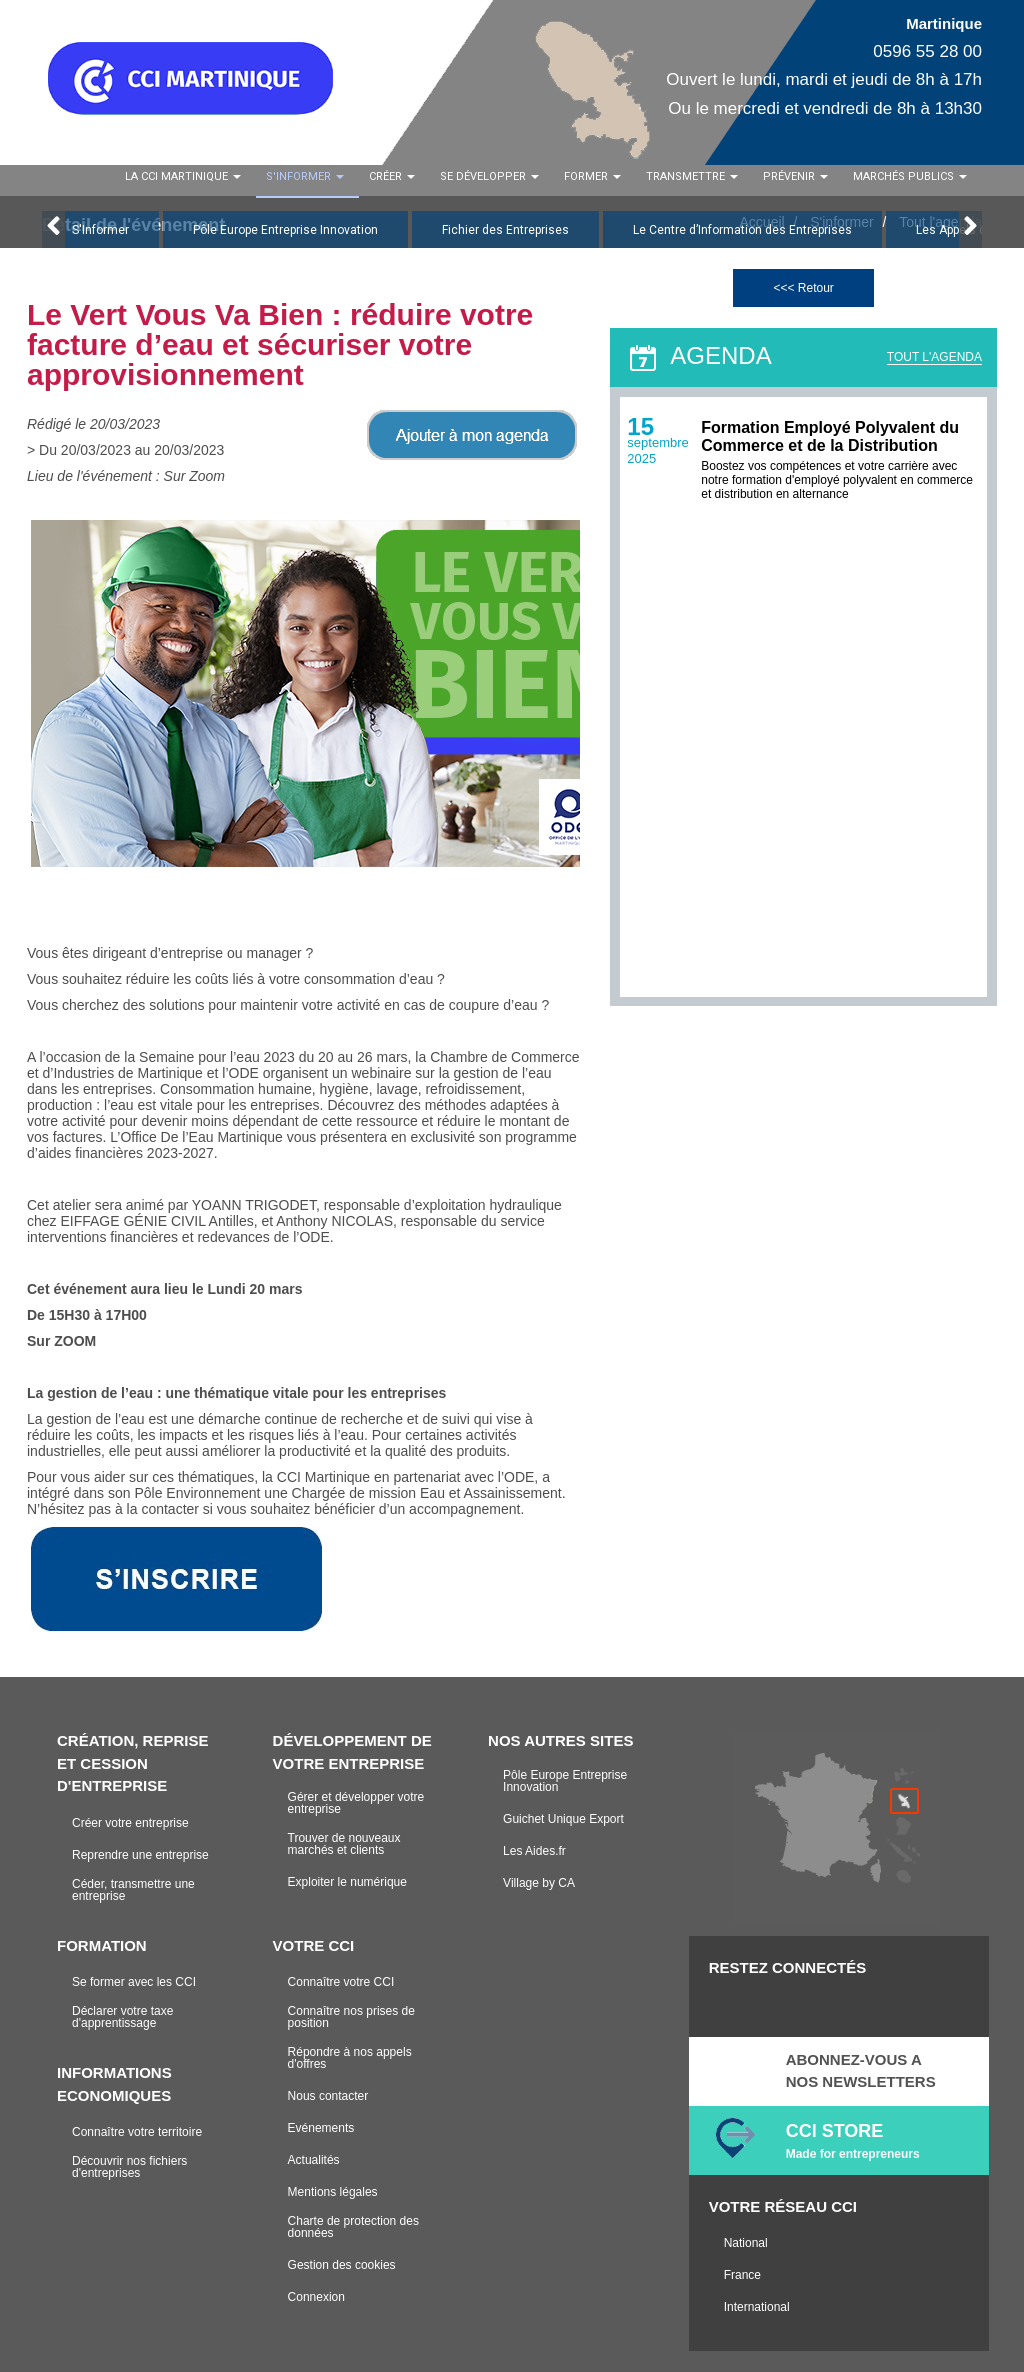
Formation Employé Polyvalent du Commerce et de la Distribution (830, 436)
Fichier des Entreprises (505, 230)
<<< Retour (803, 288)
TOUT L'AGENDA (934, 357)
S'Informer (100, 230)
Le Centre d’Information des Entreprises (742, 230)
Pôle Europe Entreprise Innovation (285, 230)
